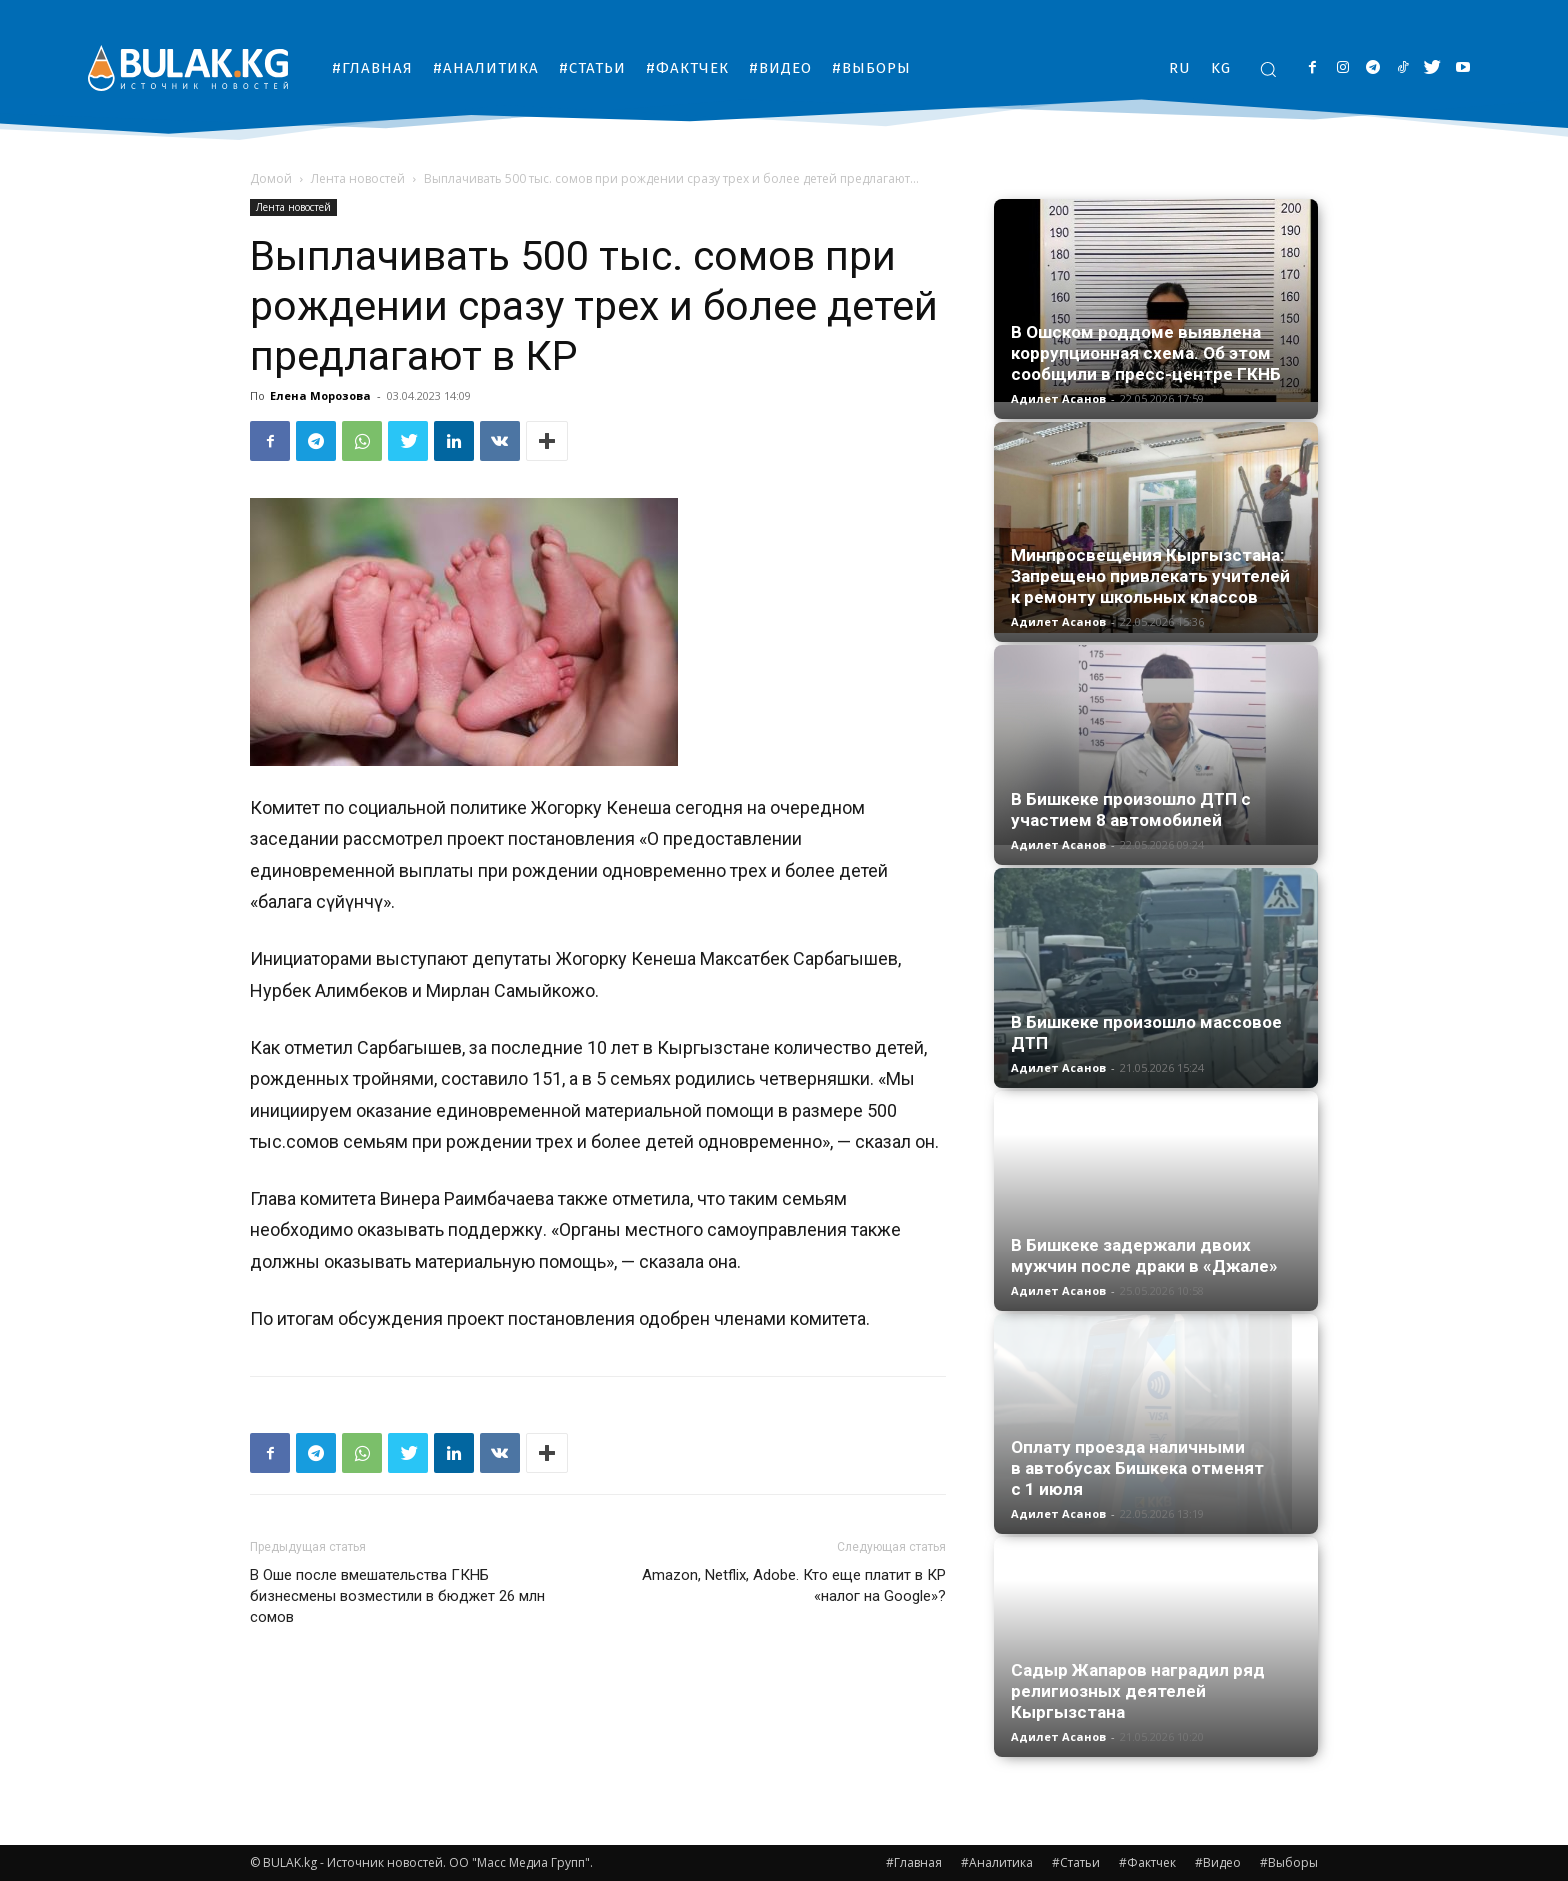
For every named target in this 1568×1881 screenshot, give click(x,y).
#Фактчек (1147, 1862)
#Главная (914, 1862)
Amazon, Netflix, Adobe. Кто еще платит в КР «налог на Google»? (794, 1585)
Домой (271, 178)
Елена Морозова (320, 395)
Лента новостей (358, 178)
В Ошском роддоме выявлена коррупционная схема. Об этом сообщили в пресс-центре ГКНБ (1146, 353)
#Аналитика (997, 1862)
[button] (1268, 69)
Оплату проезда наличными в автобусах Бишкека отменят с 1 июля (1137, 1468)
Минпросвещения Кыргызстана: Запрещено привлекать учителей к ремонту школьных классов (1150, 576)
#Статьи (1076, 1862)
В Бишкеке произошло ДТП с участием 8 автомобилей (1131, 809)
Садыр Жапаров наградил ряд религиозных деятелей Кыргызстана (1138, 1691)
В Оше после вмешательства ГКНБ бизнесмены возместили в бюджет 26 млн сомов (397, 1596)
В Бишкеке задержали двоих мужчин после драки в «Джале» (1144, 1255)
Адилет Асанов (1058, 398)
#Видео (1218, 1862)
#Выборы (1289, 1862)
